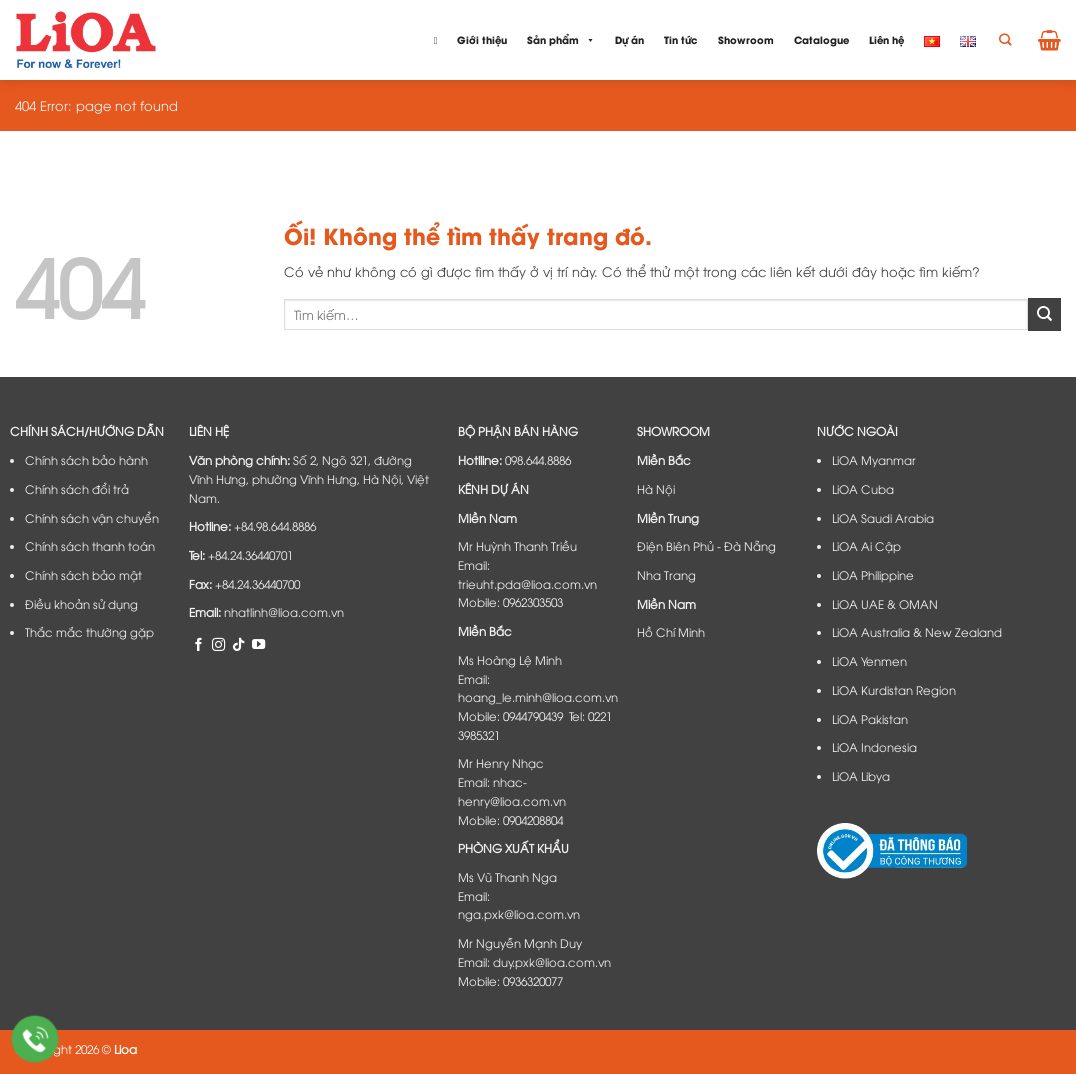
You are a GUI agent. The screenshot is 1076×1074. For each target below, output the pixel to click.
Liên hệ (886, 39)
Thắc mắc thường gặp (89, 632)
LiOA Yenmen (869, 661)
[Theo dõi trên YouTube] (258, 644)
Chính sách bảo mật (83, 575)
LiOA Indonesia (874, 747)
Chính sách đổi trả (77, 489)
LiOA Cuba (863, 489)
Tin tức (681, 39)
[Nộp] (1044, 314)
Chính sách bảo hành (86, 460)
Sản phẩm (561, 40)
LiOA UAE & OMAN (885, 604)
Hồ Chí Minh (671, 632)
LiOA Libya (861, 776)
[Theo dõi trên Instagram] (218, 644)
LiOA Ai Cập (866, 546)
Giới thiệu (482, 39)
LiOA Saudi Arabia (883, 518)
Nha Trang (666, 575)
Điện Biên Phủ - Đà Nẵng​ (706, 546)
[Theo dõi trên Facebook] (198, 644)
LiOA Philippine (873, 575)
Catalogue (821, 39)
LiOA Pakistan (870, 719)
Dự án (629, 39)
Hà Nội (656, 489)
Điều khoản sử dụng (81, 604)
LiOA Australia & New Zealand (917, 632)
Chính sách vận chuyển (92, 518)
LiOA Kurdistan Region (894, 690)
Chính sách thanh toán (90, 546)
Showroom (746, 39)
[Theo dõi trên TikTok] (238, 644)
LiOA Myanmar (874, 460)
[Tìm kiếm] (1005, 40)
